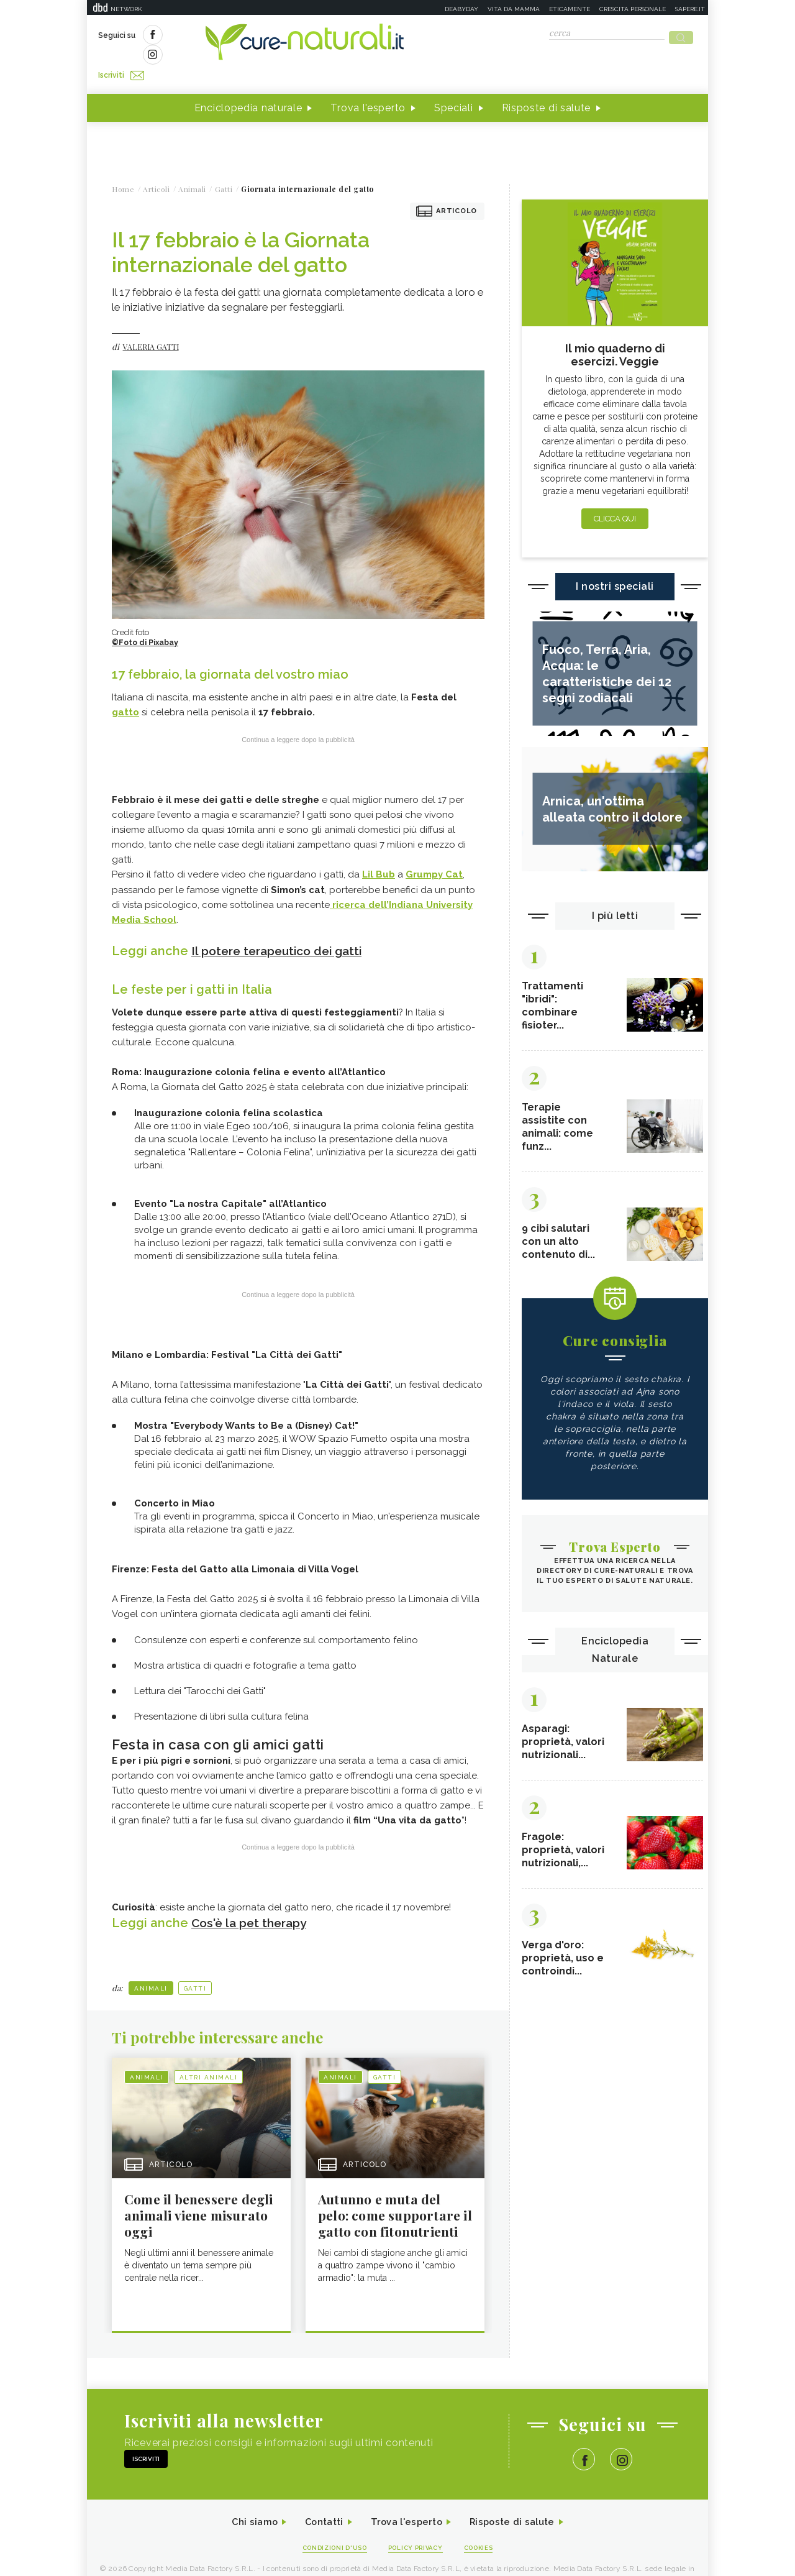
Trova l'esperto (368, 86)
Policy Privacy (417, 2527)
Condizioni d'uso (328, 2527)
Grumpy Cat (434, 852)
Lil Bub (378, 852)
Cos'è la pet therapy (252, 1899)
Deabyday (461, 9)
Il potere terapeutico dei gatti (281, 927)
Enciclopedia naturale (248, 86)
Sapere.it (690, 9)
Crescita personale (632, 9)
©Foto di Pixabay (147, 620)
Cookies (486, 2527)
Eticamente (569, 9)
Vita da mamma (514, 9)
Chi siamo (244, 2501)
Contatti (319, 2501)
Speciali (453, 86)
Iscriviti (238, 36)
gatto (125, 690)
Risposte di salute (546, 86)
